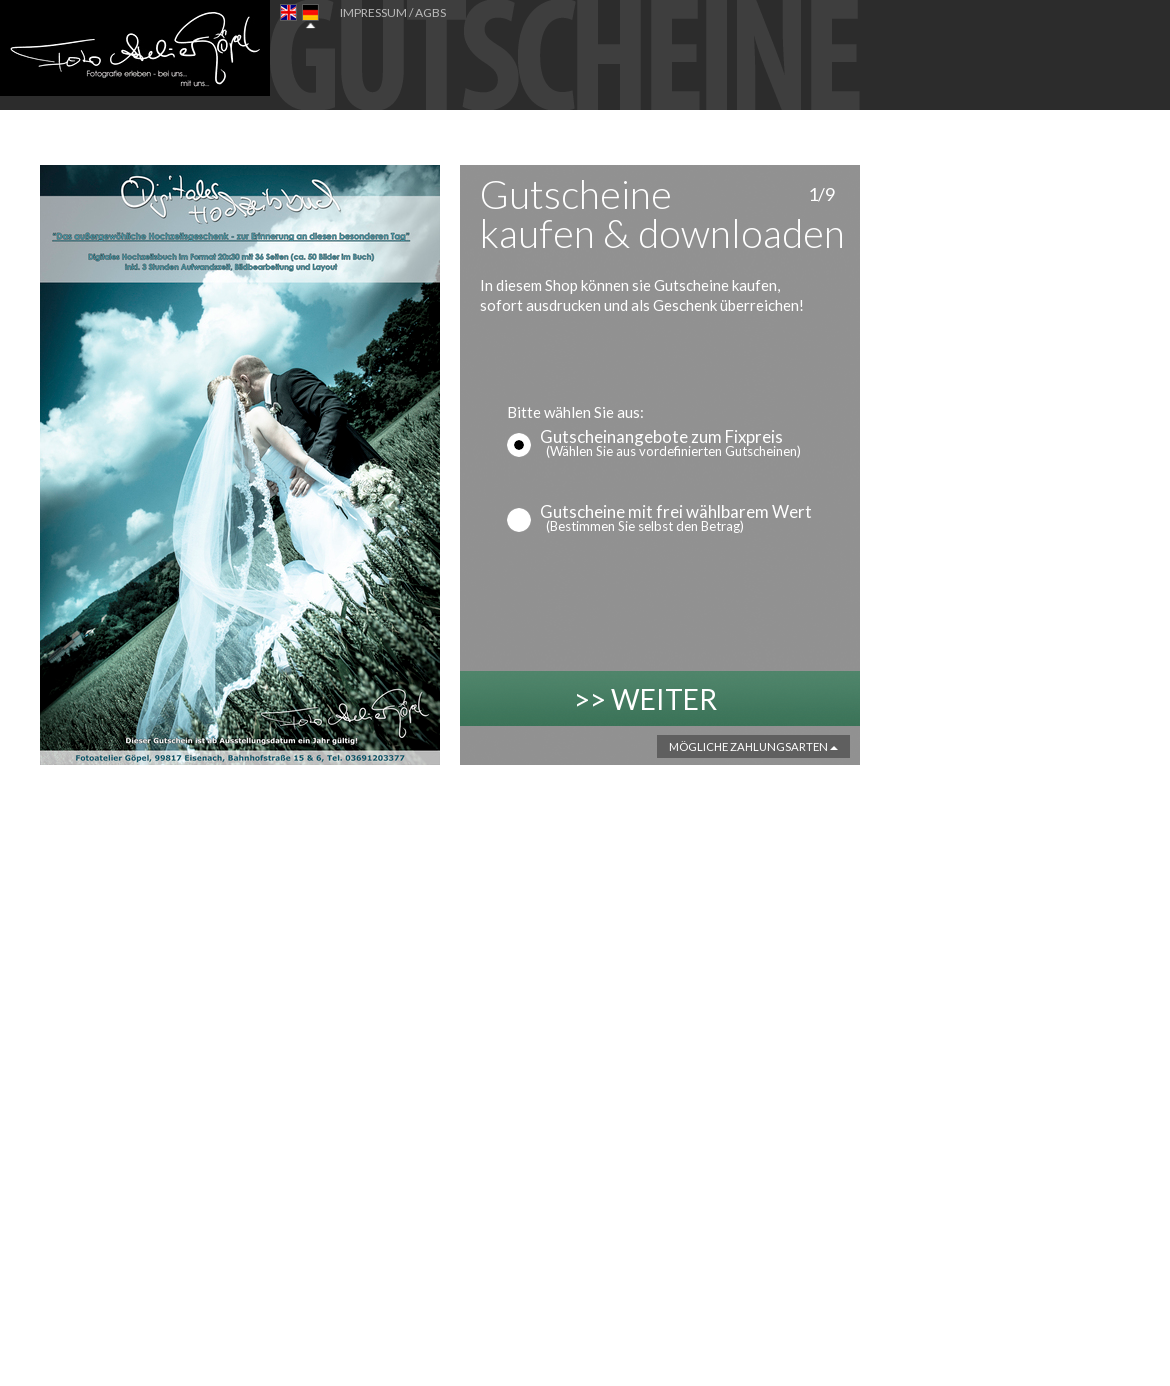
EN (288, 16)
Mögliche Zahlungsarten (753, 746)
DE (310, 16)
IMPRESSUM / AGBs (393, 12)
